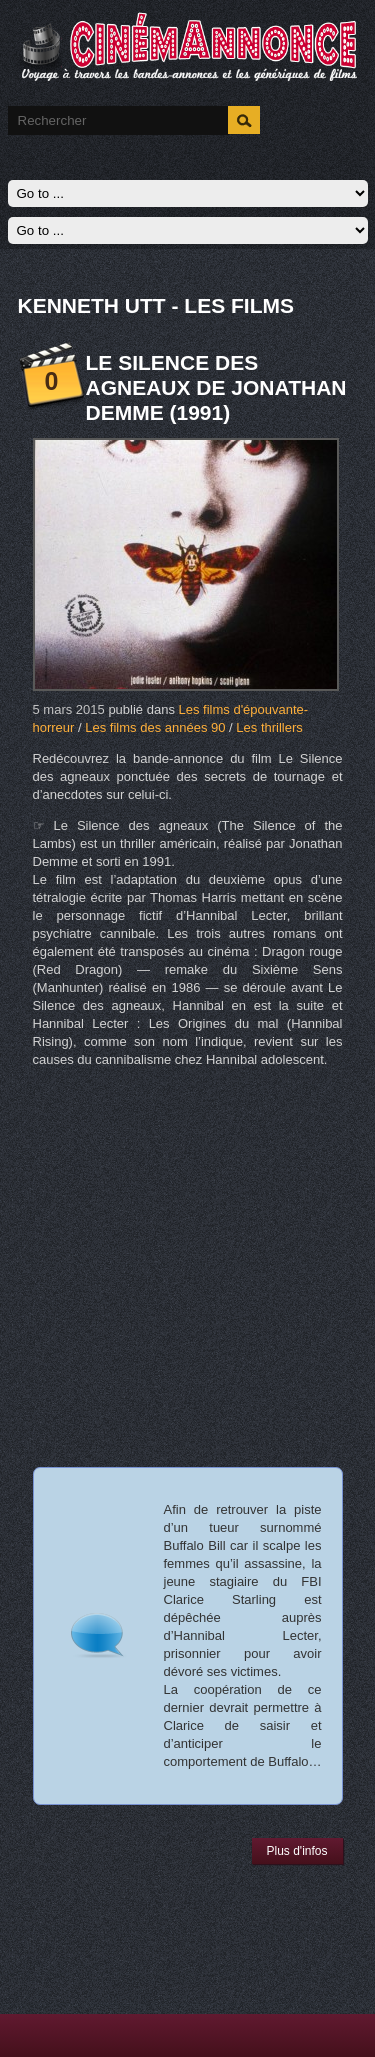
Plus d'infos (297, 1851)
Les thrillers (269, 727)
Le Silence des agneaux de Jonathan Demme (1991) (216, 387)
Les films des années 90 (155, 727)
